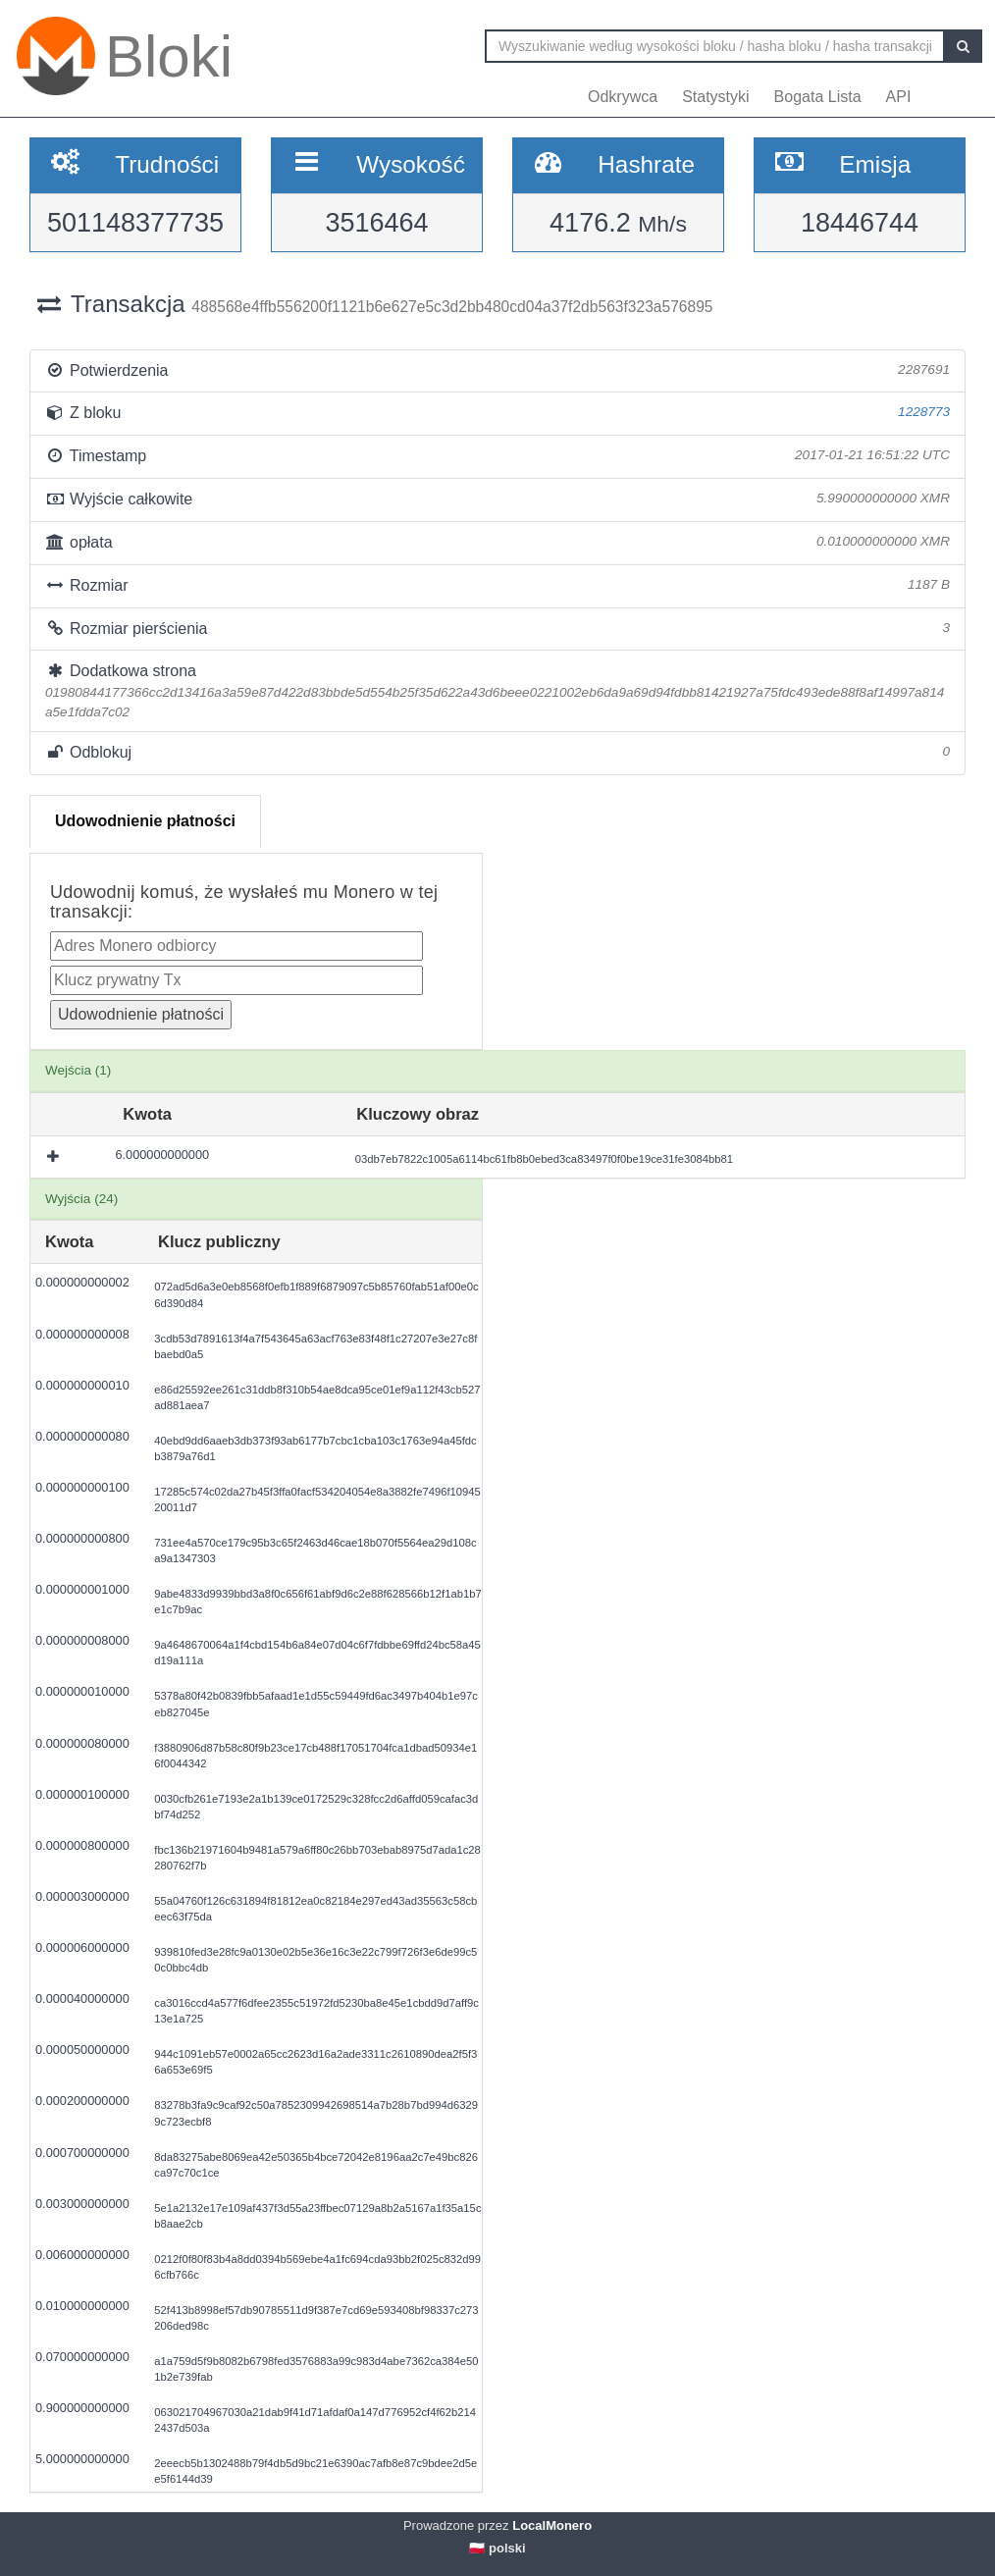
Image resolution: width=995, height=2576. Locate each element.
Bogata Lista (818, 96)
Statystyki (715, 96)
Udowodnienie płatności (145, 821)
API (899, 96)
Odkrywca (622, 96)
